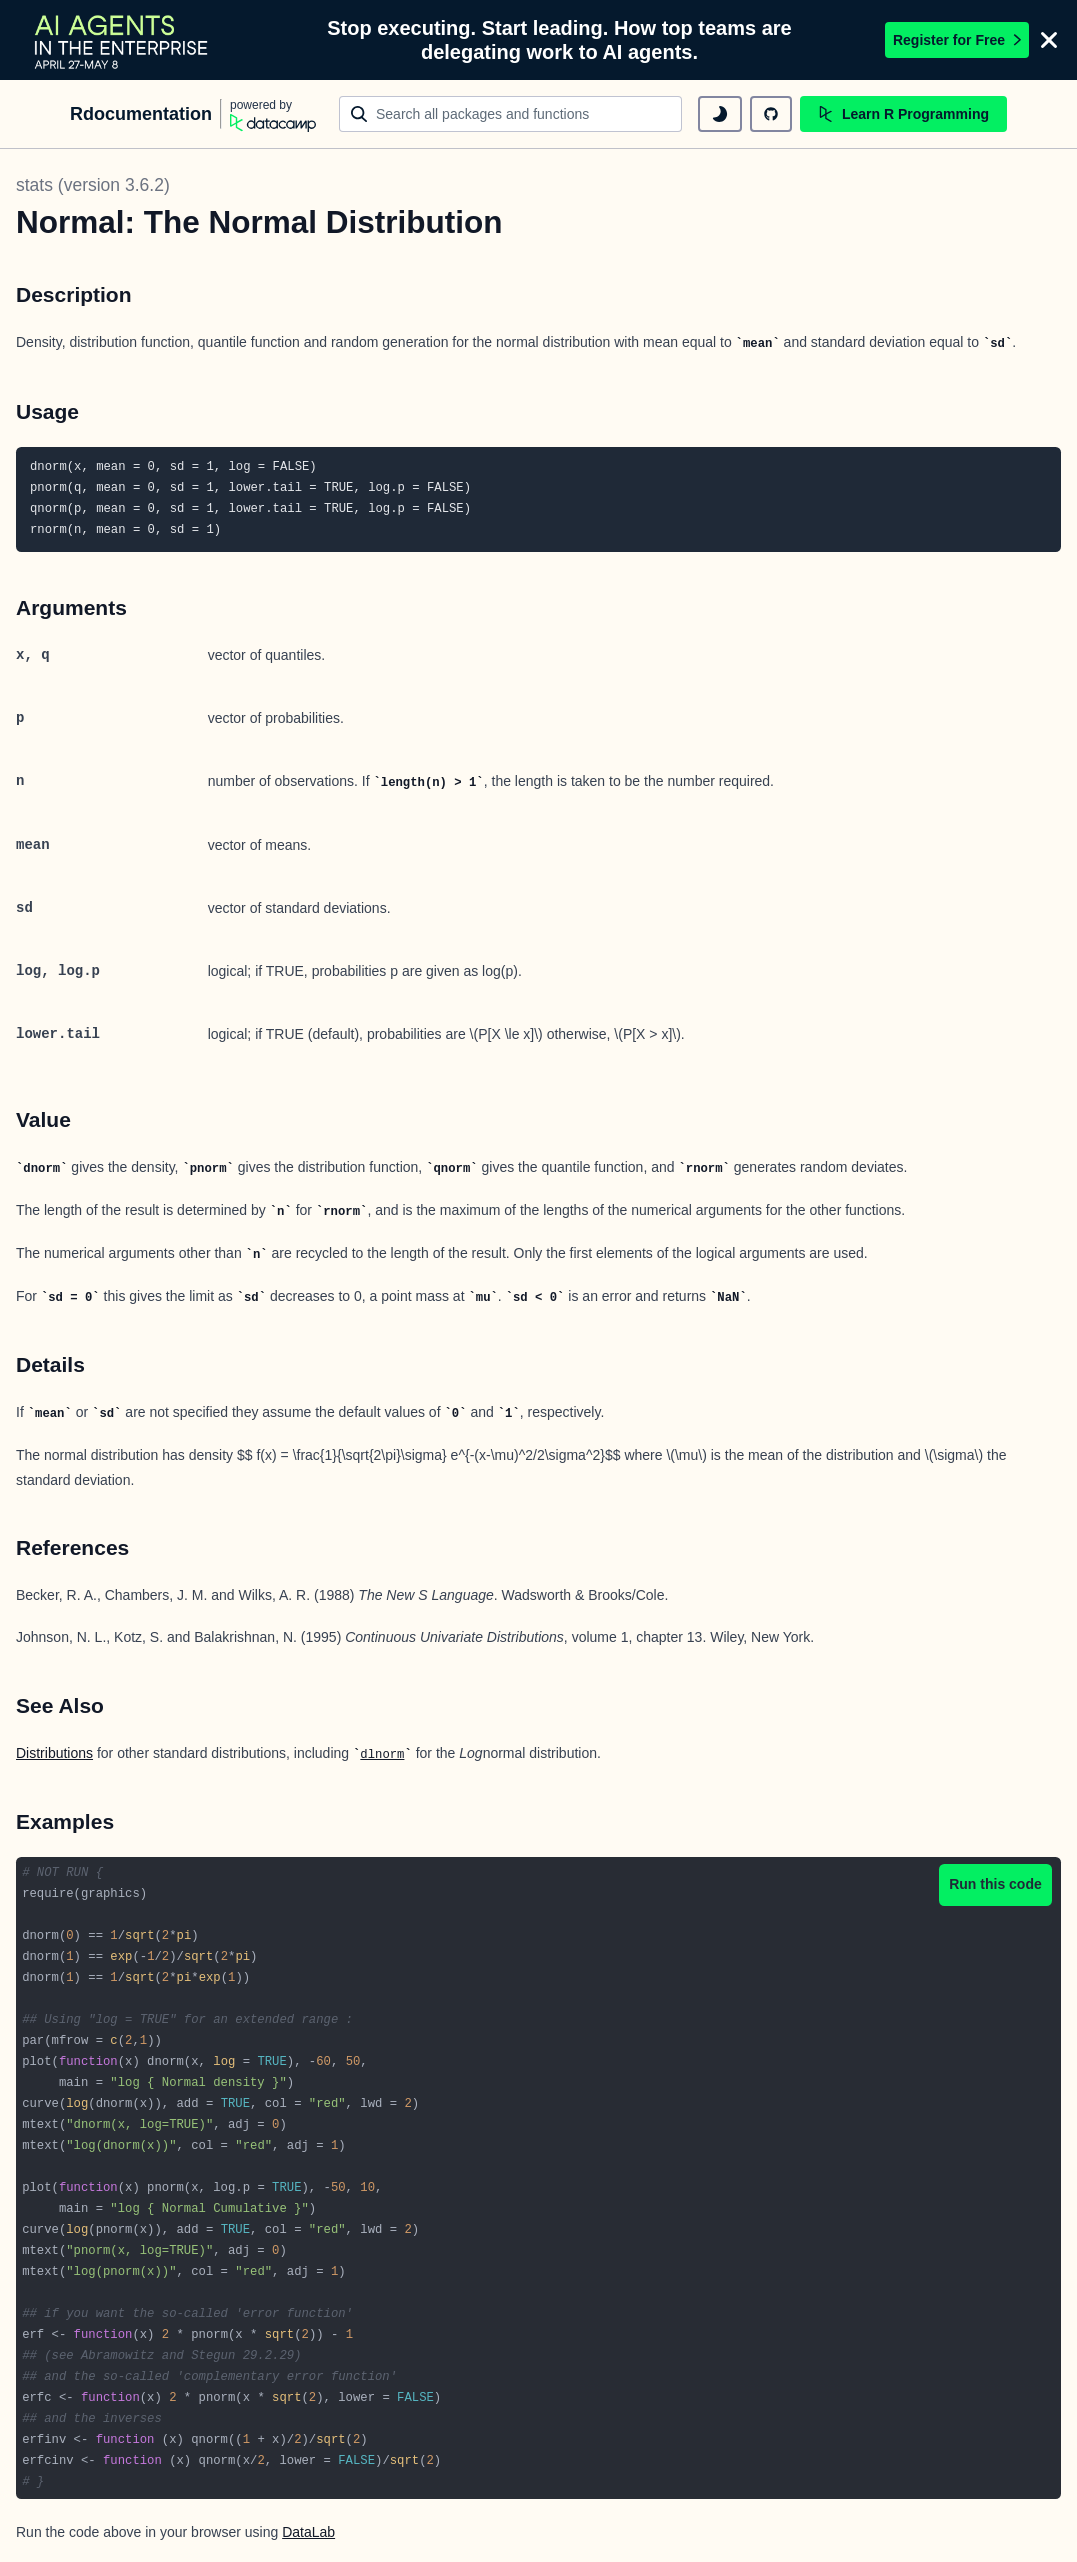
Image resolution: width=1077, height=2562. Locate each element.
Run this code (995, 1884)
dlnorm (382, 1755)
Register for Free (957, 40)
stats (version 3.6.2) (93, 185)
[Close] (1049, 40)
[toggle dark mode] (720, 114)
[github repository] (771, 114)
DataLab (308, 2532)
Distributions (54, 1753)
